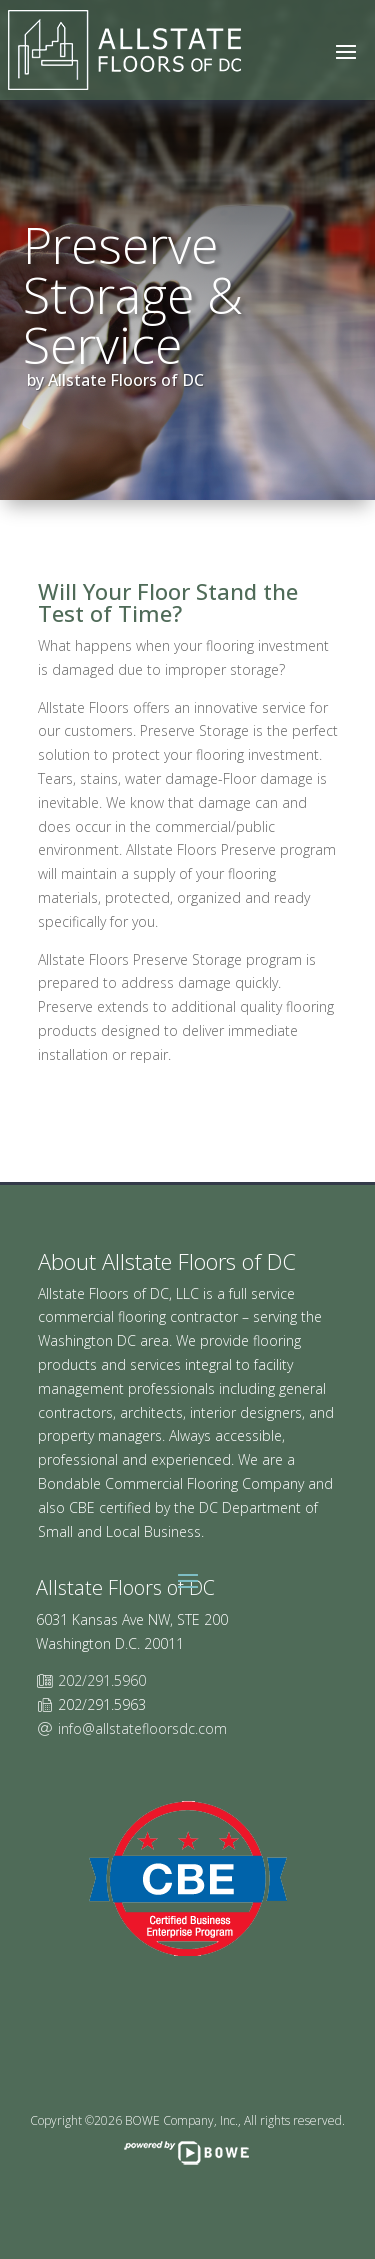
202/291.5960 (102, 1680)
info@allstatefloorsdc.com (142, 1728)
